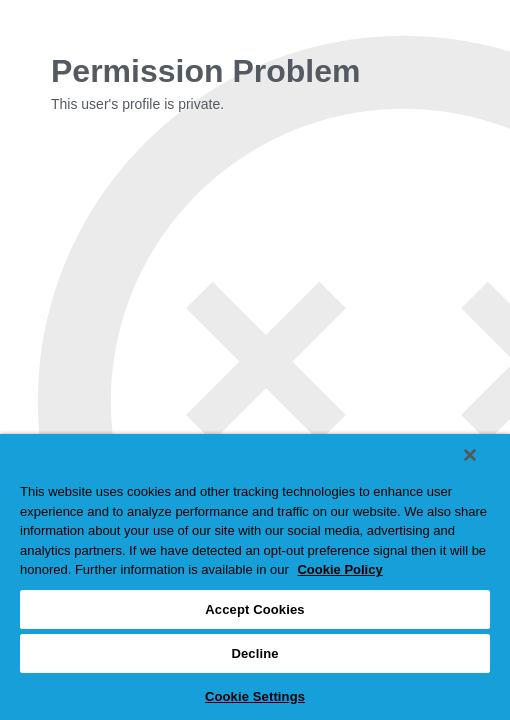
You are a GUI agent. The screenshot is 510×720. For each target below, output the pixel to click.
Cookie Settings (255, 696)
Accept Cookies (254, 609)
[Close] (470, 455)
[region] (255, 577)
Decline (254, 653)
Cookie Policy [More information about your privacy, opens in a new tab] (339, 569)
